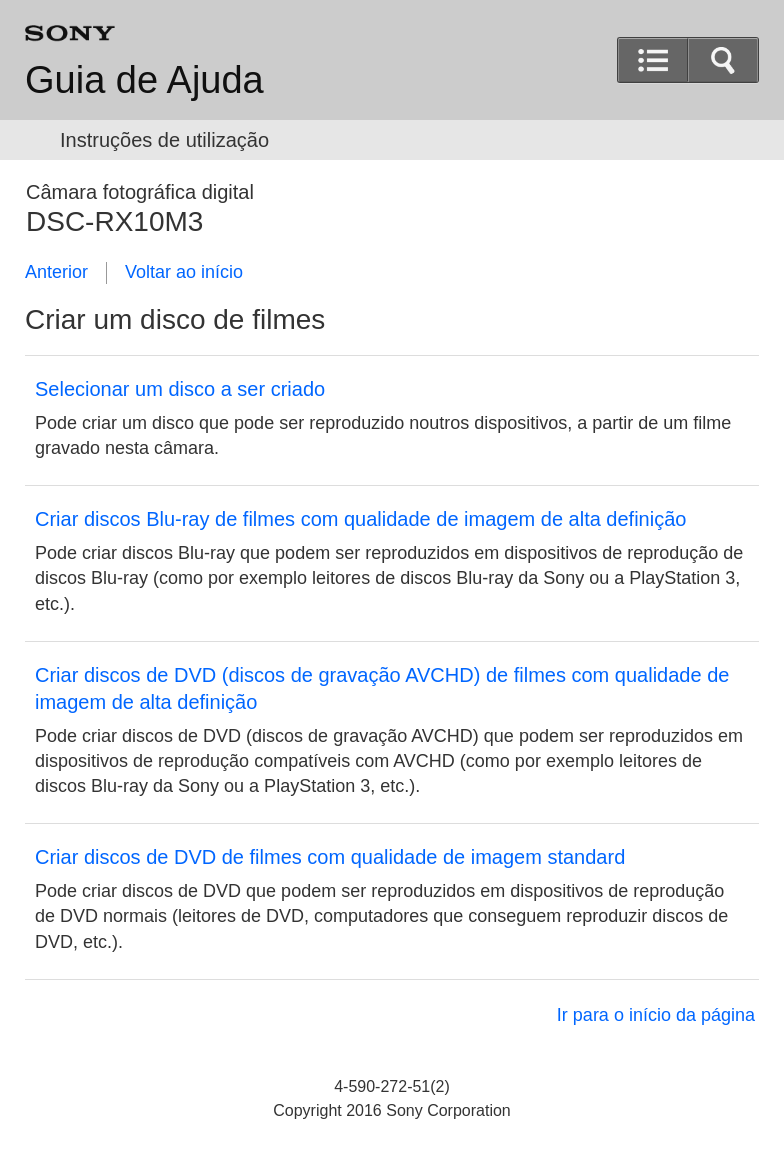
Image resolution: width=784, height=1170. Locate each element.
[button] (723, 60)
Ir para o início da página (656, 1015)
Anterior (56, 272)
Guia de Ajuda (144, 80)
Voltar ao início (184, 272)
